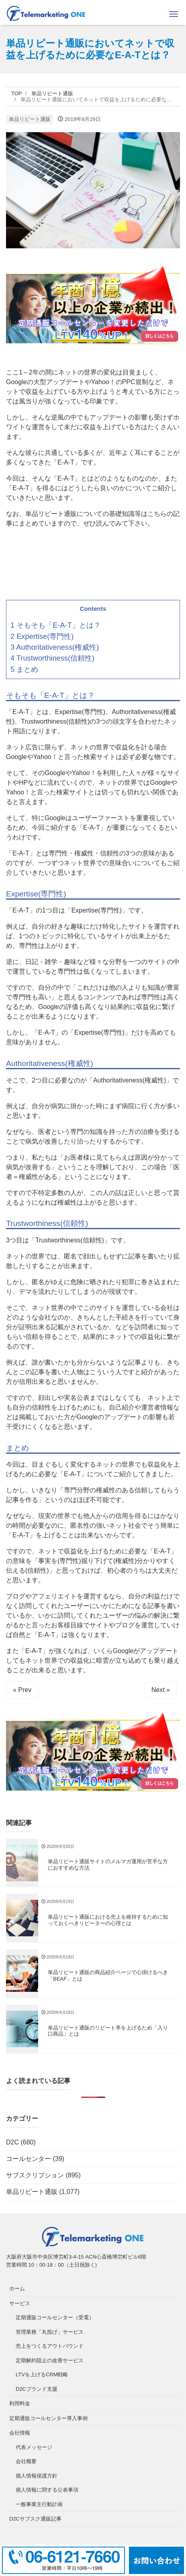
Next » (160, 1689)
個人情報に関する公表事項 (47, 2490)
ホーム (17, 2288)
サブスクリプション (35, 2175)
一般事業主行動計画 (39, 2504)
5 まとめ (24, 669)
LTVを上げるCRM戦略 (42, 2374)
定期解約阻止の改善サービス (50, 2360)
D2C (12, 2142)
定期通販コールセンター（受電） (55, 2317)
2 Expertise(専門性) (42, 636)
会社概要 (26, 2461)
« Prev (22, 1689)
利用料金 (19, 2403)
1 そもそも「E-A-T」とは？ (55, 625)
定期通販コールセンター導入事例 (48, 2418)
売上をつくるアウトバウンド (50, 2346)
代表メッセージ (34, 2447)
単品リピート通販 (30, 119)
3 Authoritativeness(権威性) (54, 647)
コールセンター (28, 2158)
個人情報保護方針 (36, 2476)
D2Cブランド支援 (36, 2389)
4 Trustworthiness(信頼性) (52, 658)
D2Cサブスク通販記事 (35, 2519)
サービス (19, 2303)
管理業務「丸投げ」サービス (50, 2332)
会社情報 (19, 2433)
